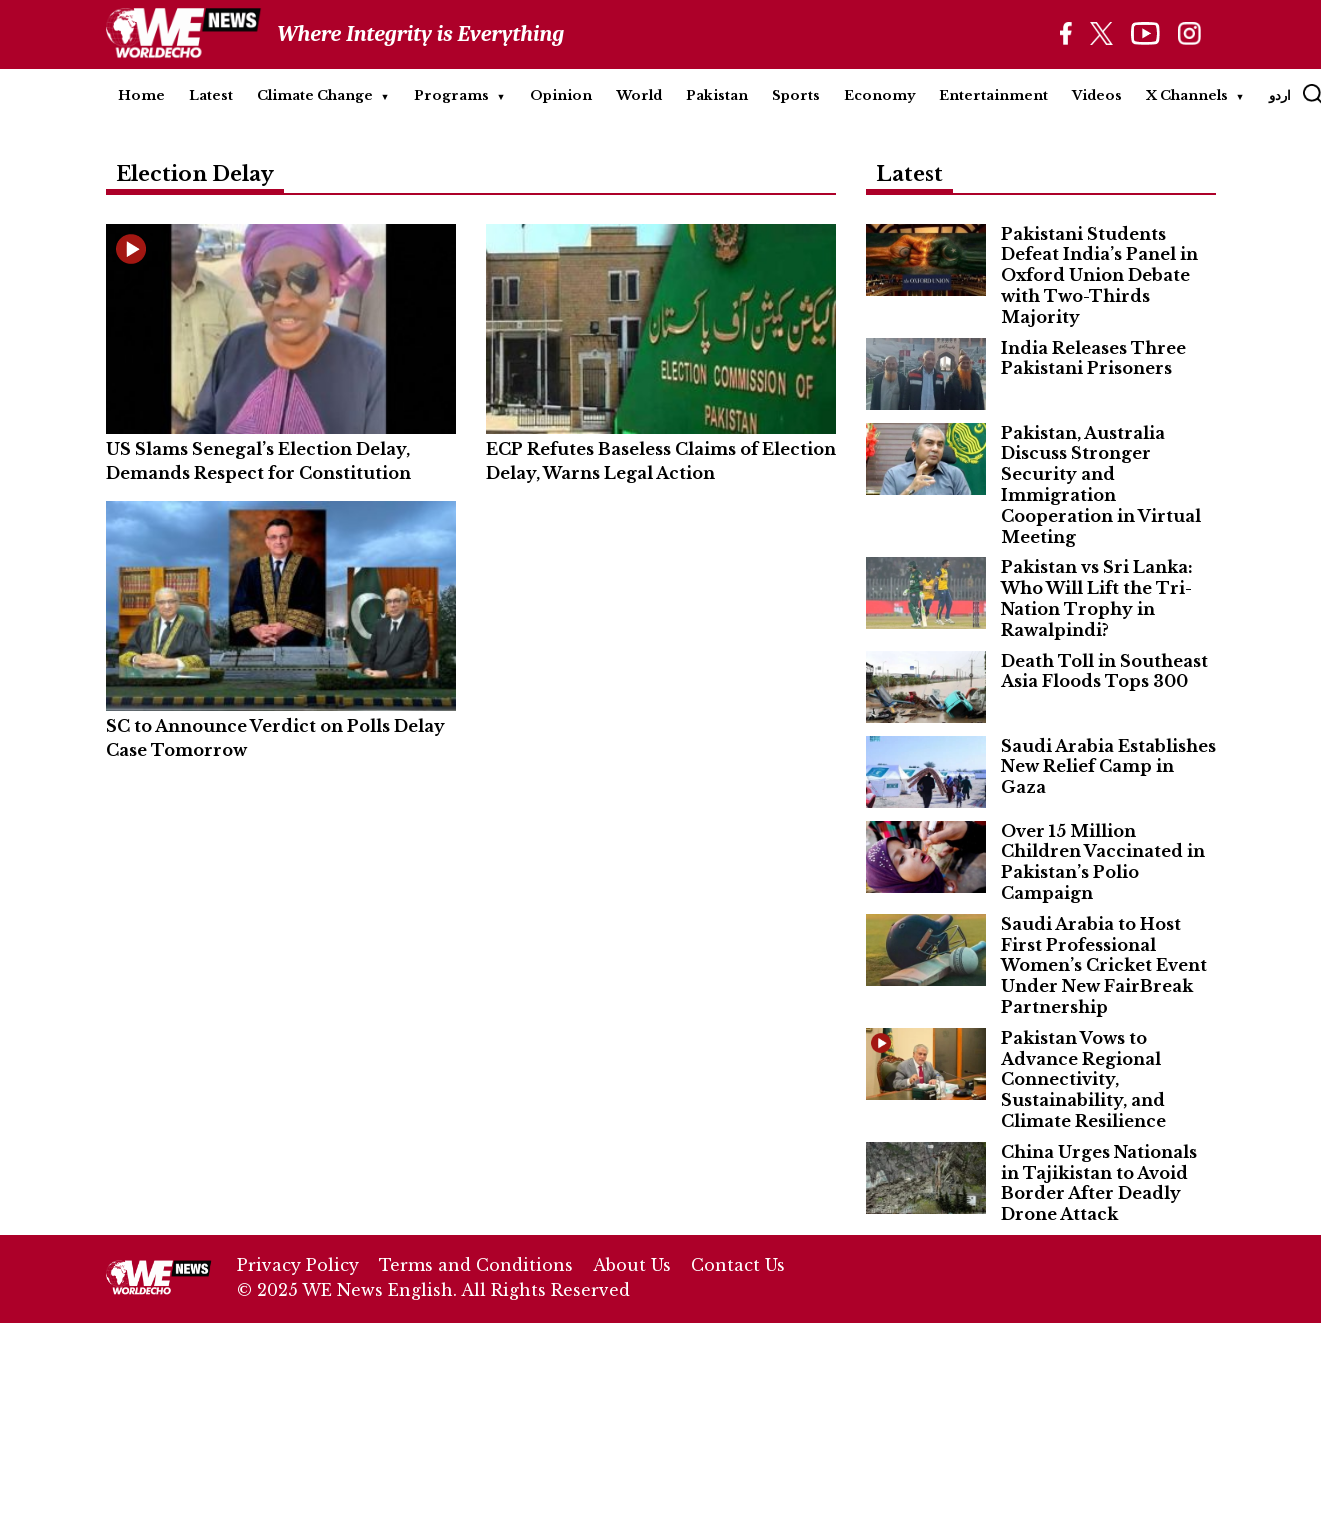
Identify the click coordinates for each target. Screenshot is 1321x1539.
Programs (451, 95)
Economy (879, 95)
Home (141, 95)
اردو (1280, 95)
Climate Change (315, 95)
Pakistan (717, 95)
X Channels (1187, 95)
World (639, 95)
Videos (1097, 95)
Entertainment (993, 95)
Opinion (561, 95)
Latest (211, 95)
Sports (796, 95)
